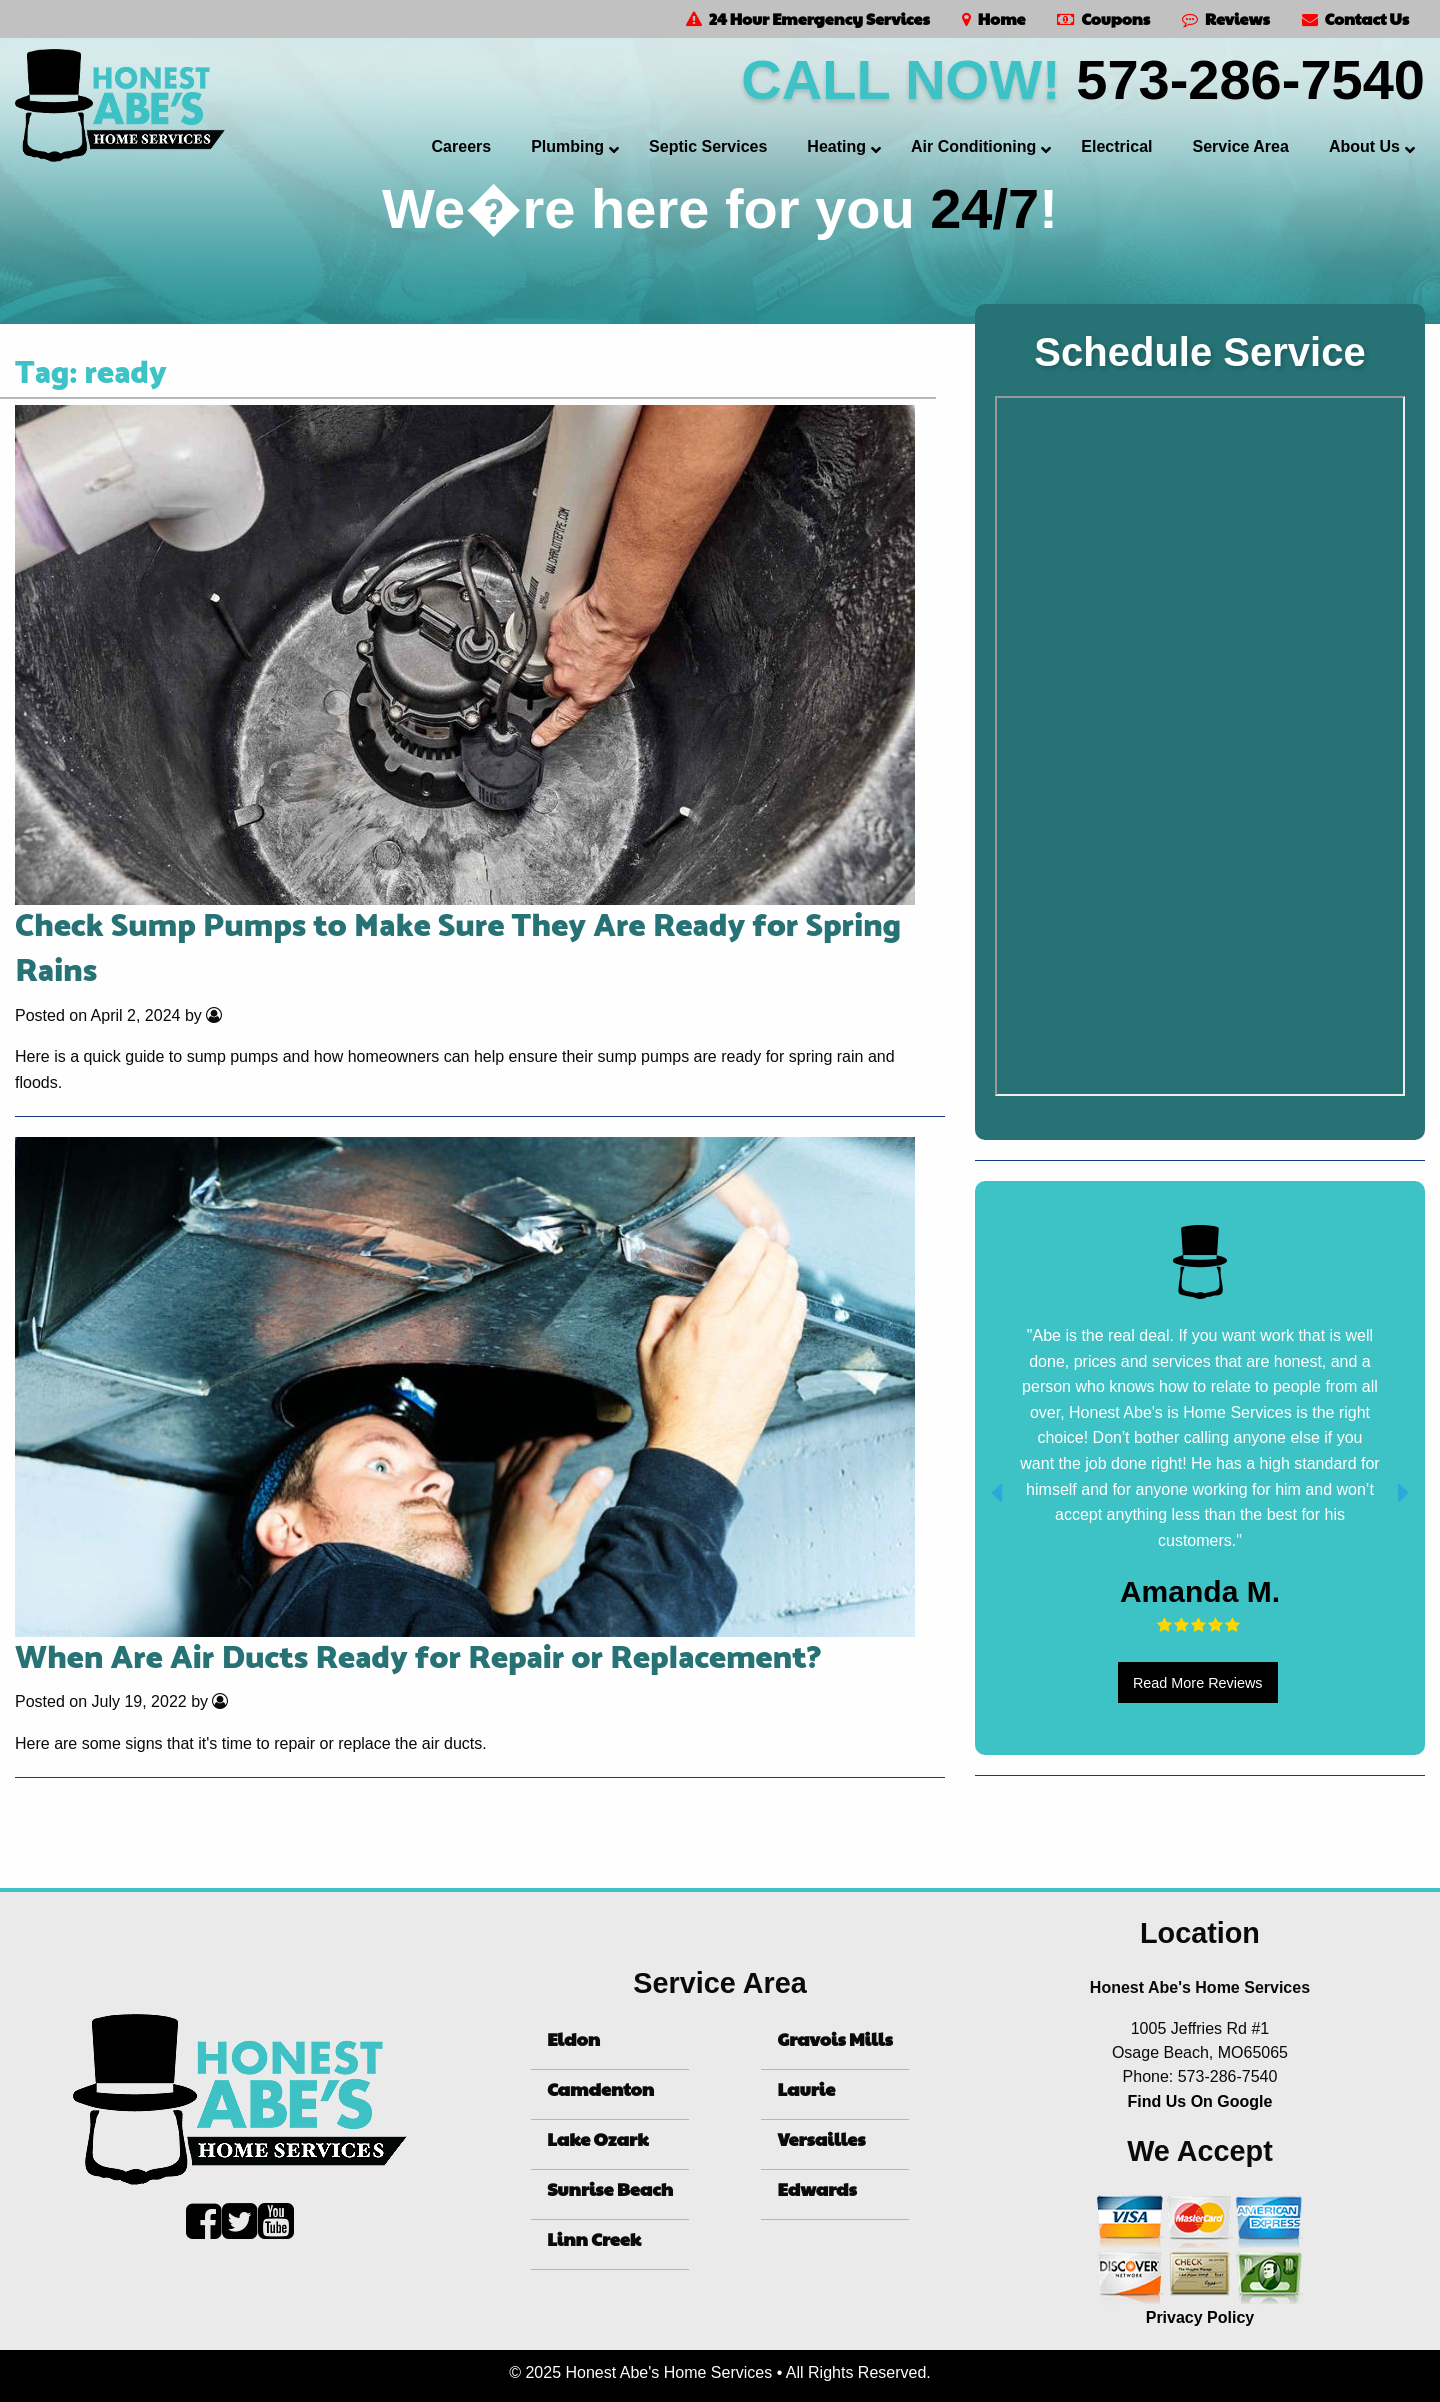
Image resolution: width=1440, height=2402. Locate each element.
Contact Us (1355, 18)
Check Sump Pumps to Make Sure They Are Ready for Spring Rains (458, 949)
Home (994, 18)
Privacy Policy (1200, 2317)
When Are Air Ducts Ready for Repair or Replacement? (418, 1659)
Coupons (1103, 18)
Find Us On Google (1200, 2101)
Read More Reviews (1198, 1683)
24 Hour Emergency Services (808, 18)
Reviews (1226, 18)
